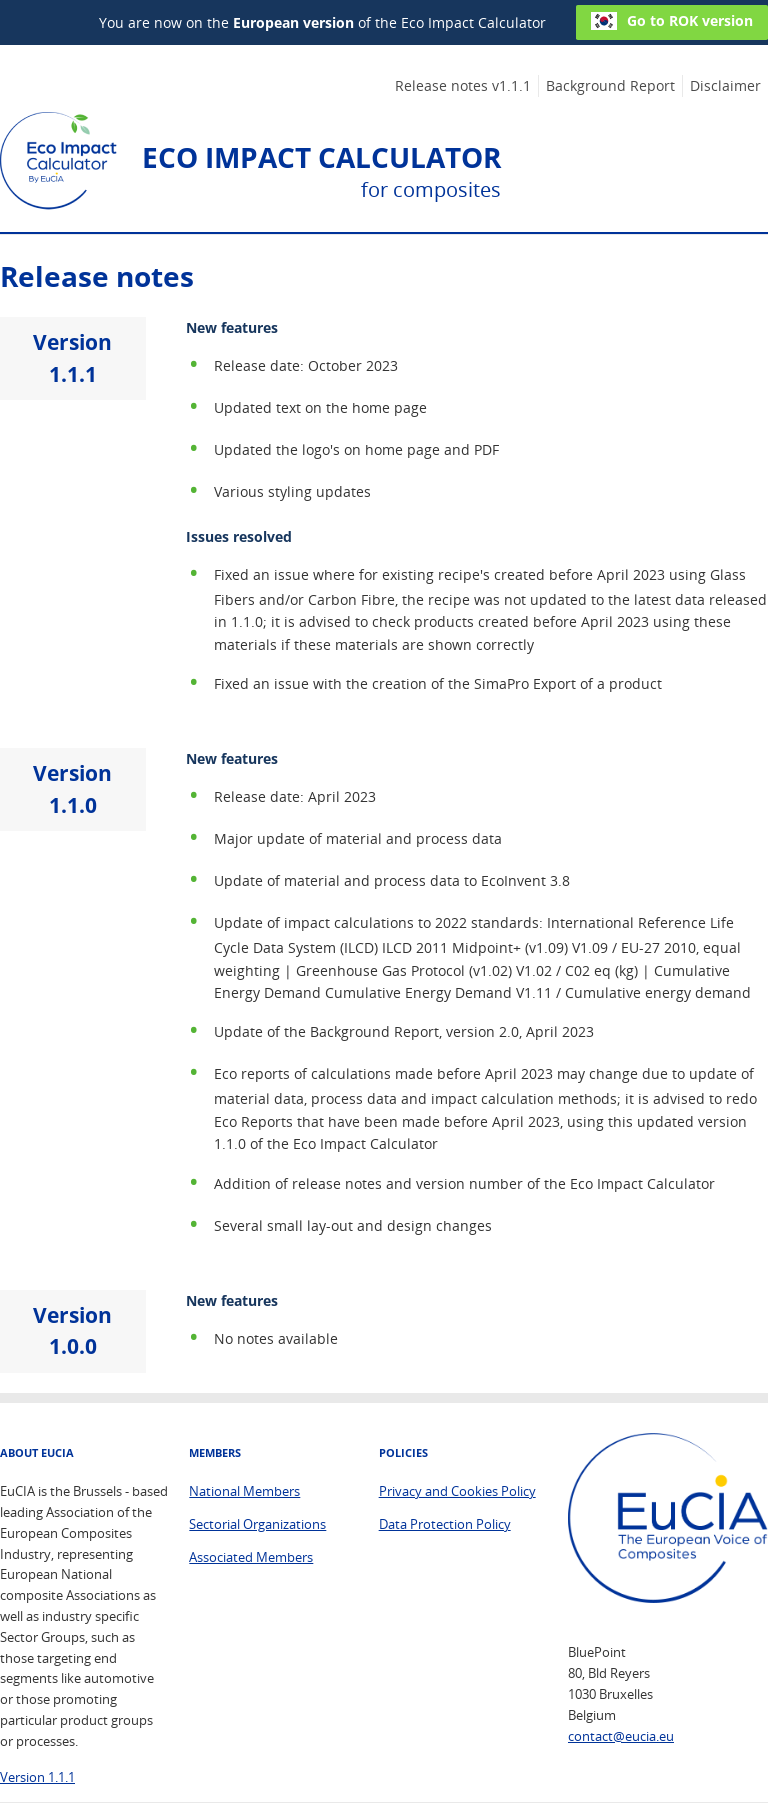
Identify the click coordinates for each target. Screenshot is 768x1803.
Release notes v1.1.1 (463, 85)
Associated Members (251, 1557)
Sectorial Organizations (257, 1524)
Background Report (610, 85)
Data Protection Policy (445, 1524)
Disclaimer (725, 85)
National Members (244, 1491)
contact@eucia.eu (621, 1736)
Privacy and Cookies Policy (457, 1491)
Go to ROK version (672, 20)
